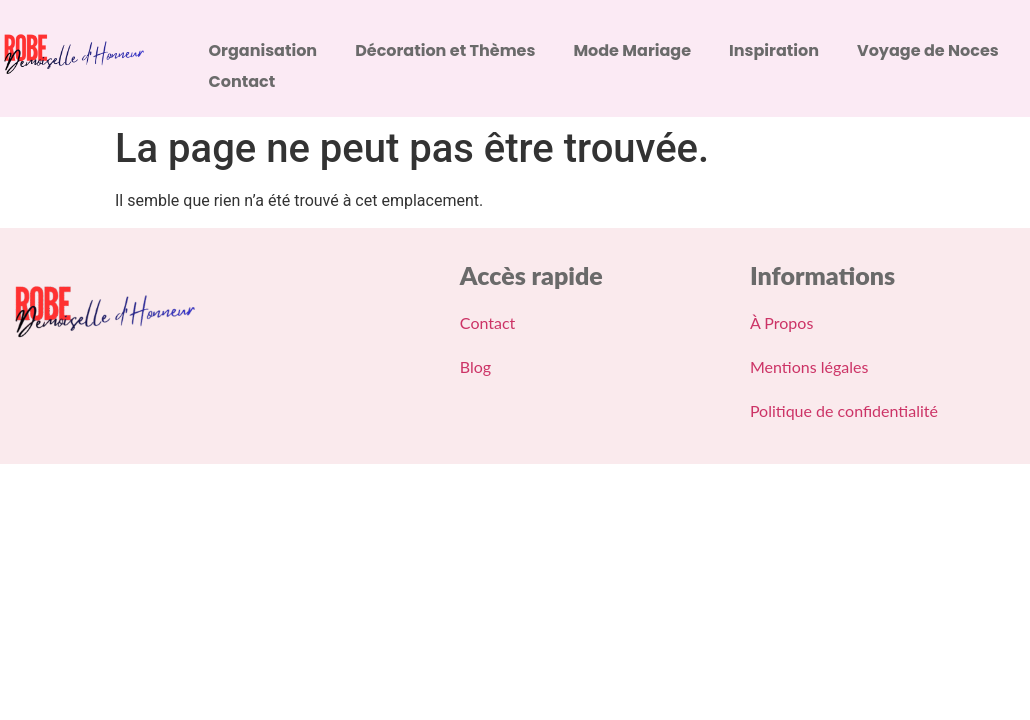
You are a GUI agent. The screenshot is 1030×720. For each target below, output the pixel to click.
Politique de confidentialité (844, 410)
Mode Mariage (632, 50)
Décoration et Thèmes (445, 50)
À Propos (781, 322)
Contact (242, 81)
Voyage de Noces (928, 50)
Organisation (263, 50)
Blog (475, 366)
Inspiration (774, 50)
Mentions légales (809, 366)
